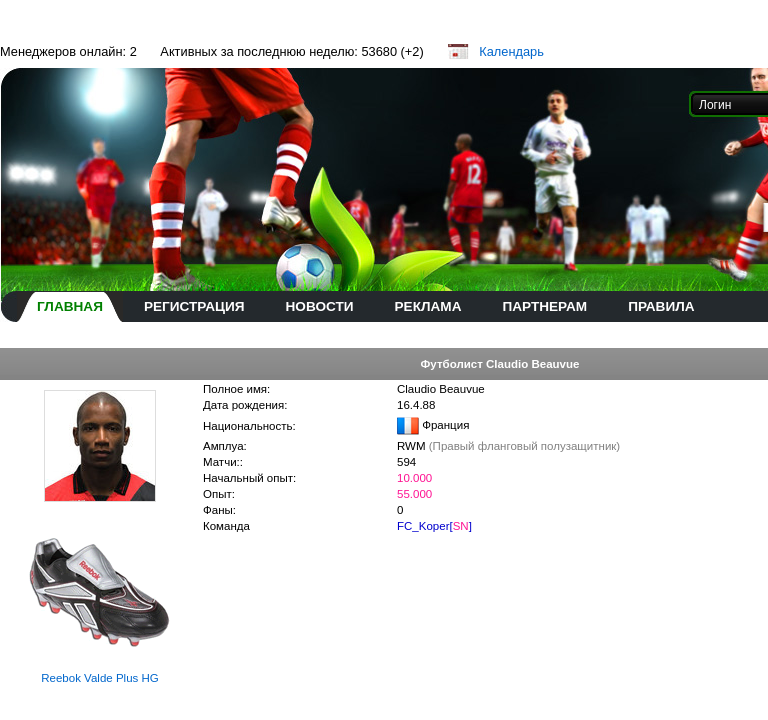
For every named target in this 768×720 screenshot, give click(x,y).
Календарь (511, 51)
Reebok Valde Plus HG (100, 678)
